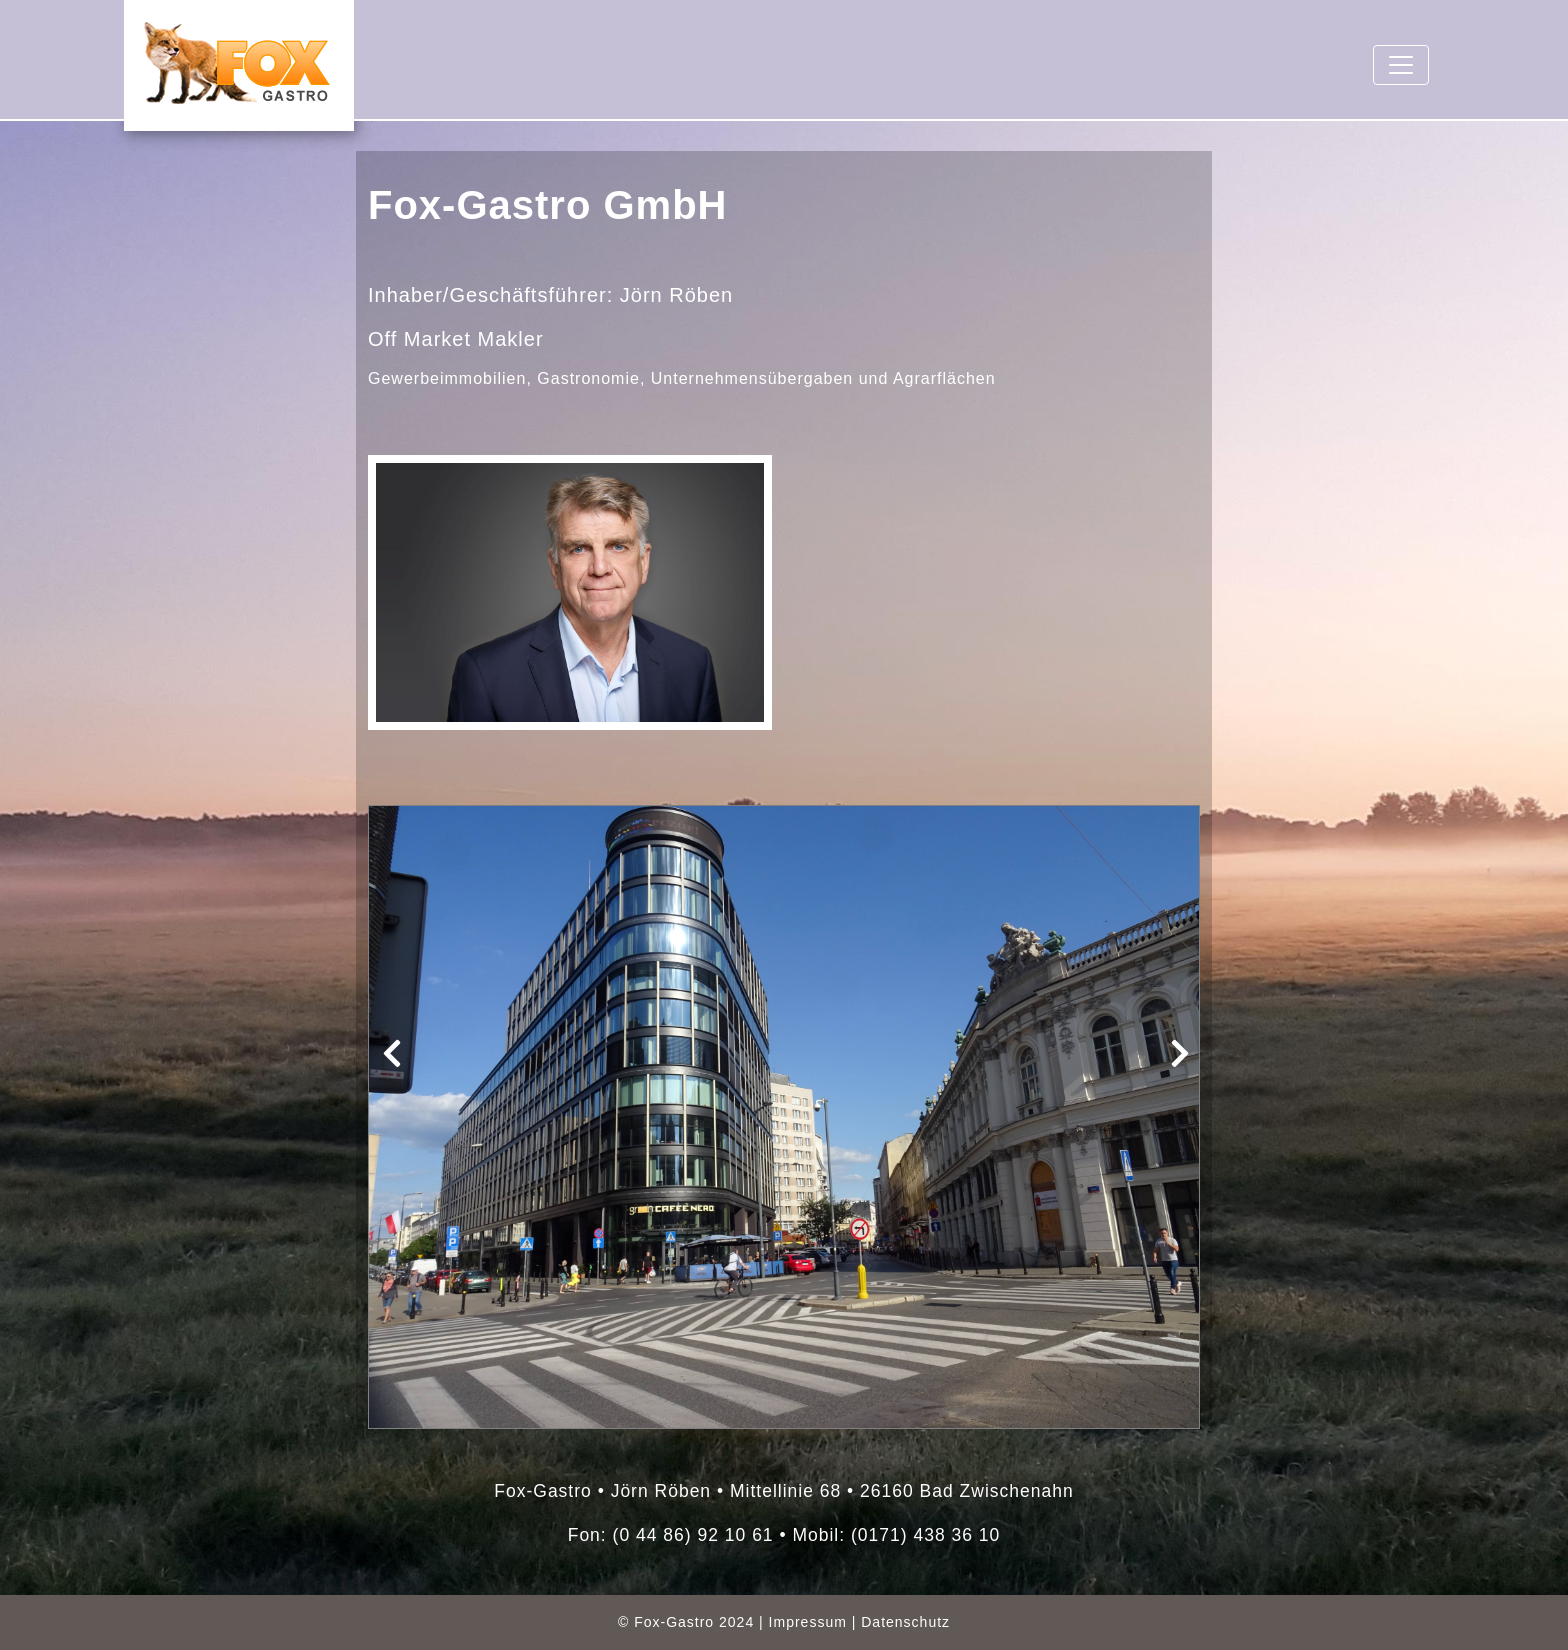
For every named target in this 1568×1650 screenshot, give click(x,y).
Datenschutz (905, 1622)
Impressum (808, 1622)
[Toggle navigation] (1401, 65)
